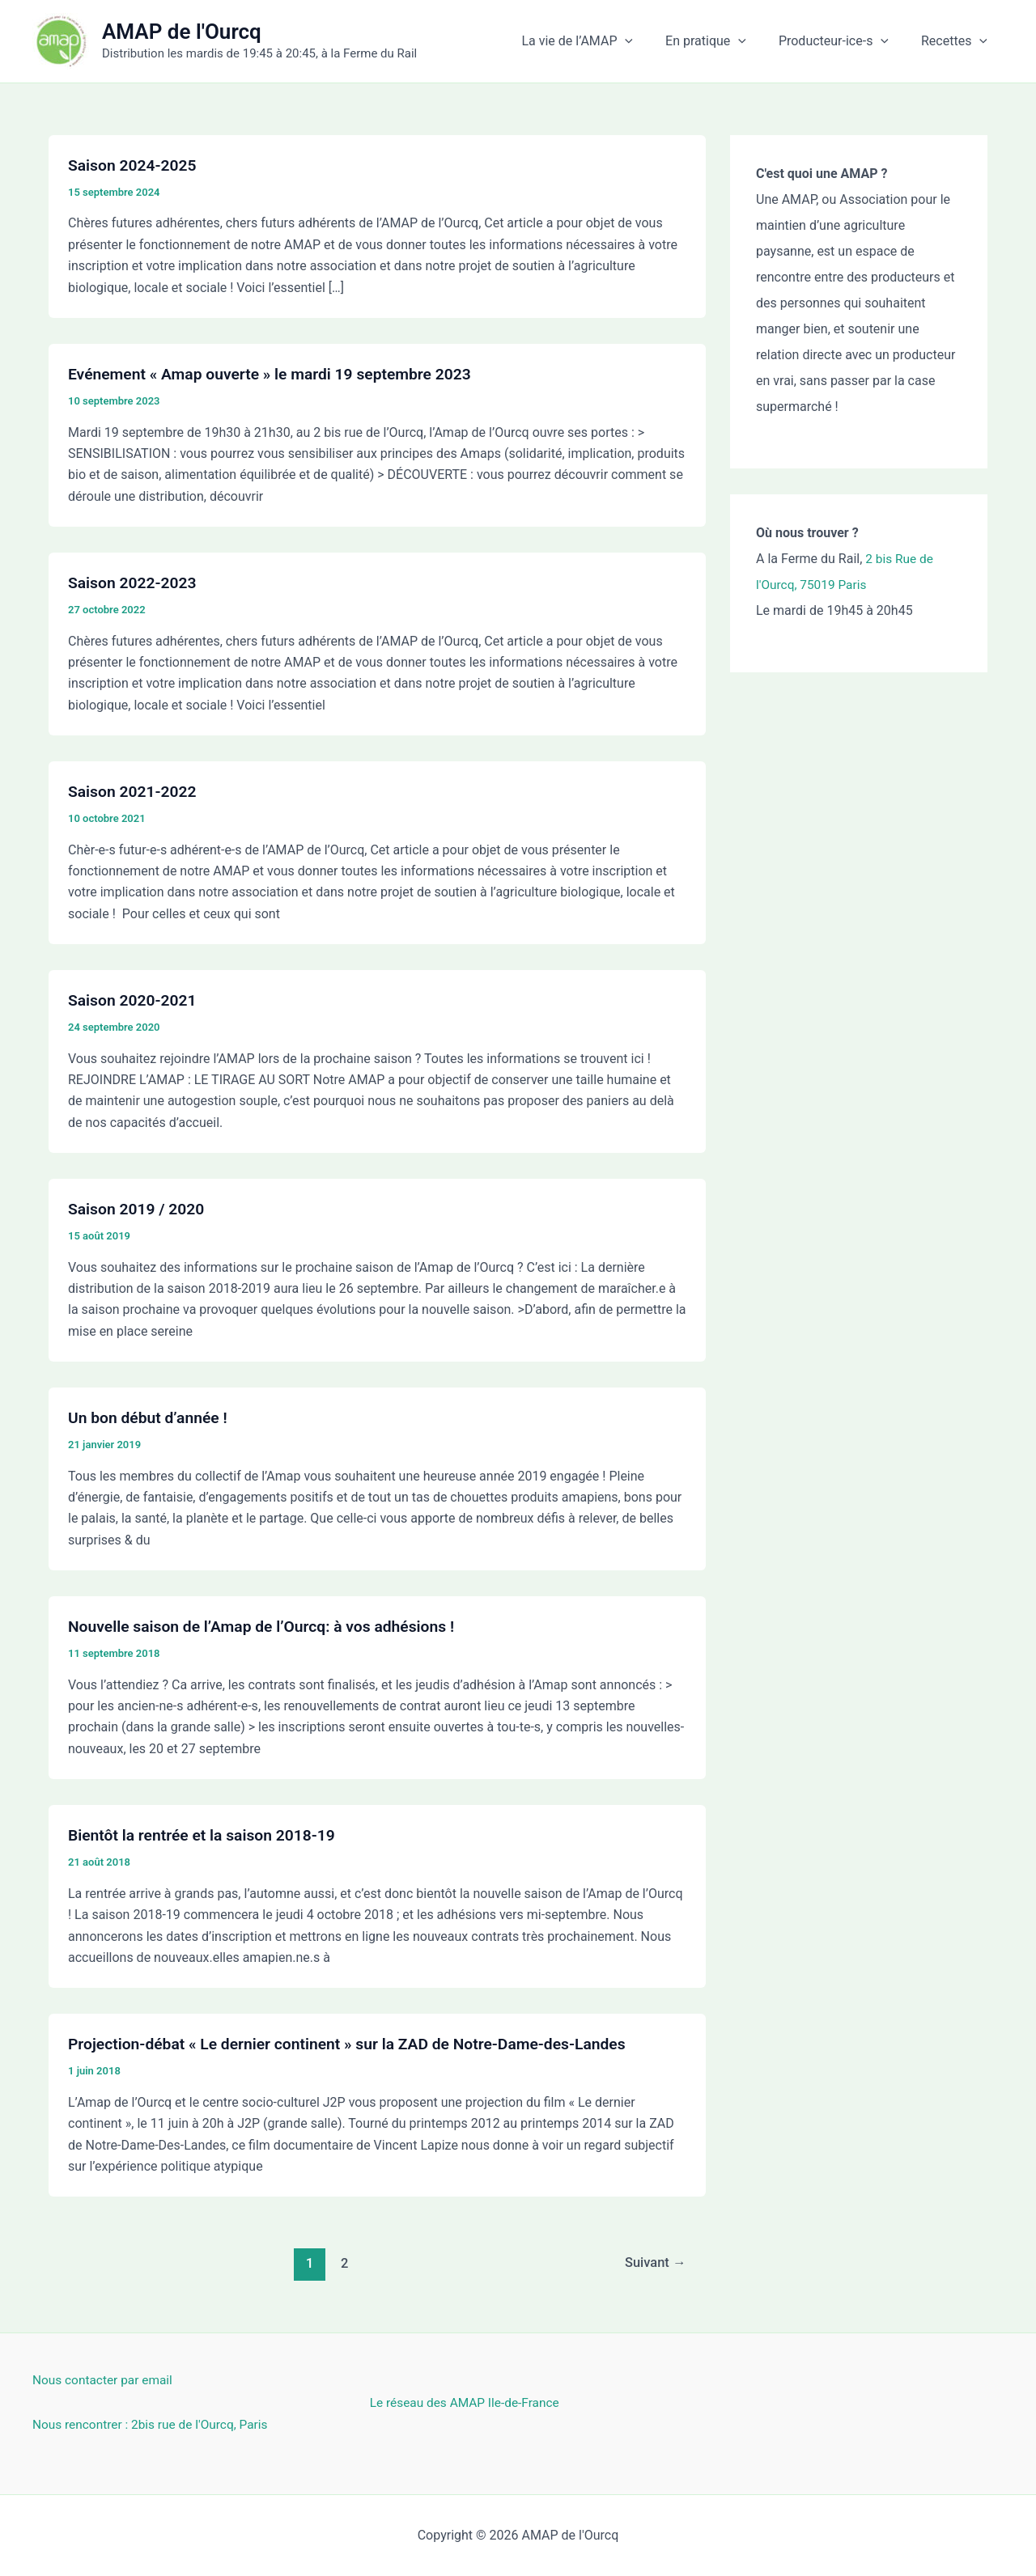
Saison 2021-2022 (135, 791)
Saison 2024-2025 (135, 165)
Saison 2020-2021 (135, 1000)
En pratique (721, 41)
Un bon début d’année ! (150, 1417)
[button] (647, 41)
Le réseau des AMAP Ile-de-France (468, 2402)
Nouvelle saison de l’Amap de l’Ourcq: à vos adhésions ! (268, 1626)
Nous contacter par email (104, 2379)
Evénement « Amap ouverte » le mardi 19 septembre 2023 (277, 373)
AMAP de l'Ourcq (181, 31)
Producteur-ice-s (843, 41)
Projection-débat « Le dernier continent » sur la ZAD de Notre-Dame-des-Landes (357, 2043)
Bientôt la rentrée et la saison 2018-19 (207, 1835)
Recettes (957, 41)
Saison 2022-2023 (135, 582)
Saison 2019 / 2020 (139, 1208)
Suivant (653, 2263)
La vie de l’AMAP (600, 41)
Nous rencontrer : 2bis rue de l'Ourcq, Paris (154, 2424)
